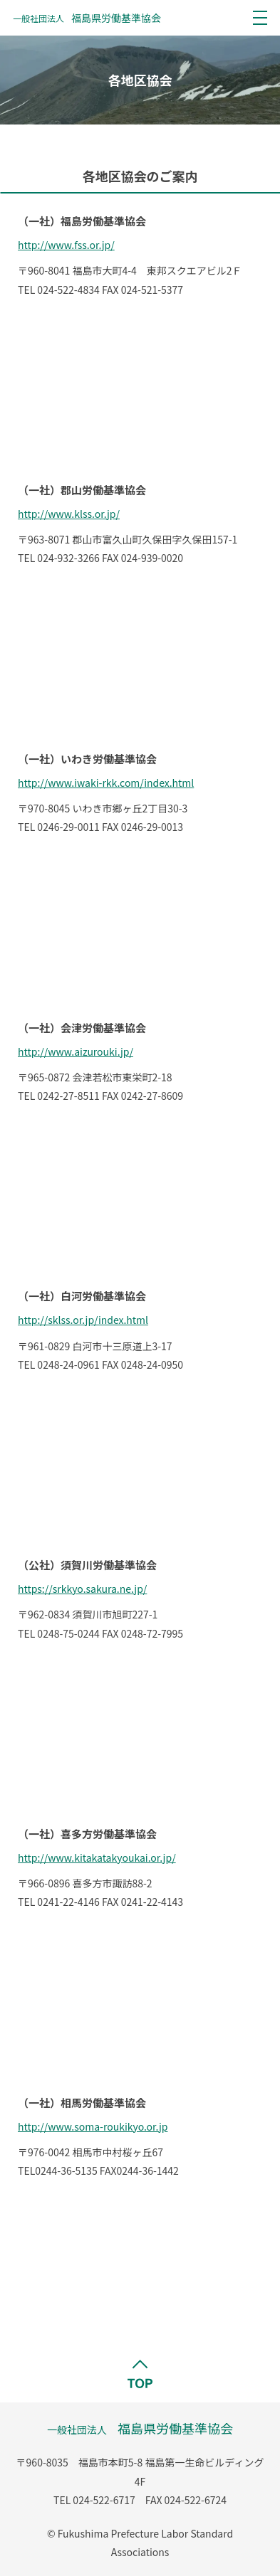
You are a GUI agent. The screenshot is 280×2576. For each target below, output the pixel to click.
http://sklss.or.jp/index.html (83, 1320)
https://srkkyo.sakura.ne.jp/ (82, 1588)
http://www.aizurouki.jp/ (75, 1051)
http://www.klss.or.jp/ (69, 514)
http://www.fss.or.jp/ (66, 245)
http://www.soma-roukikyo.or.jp (92, 2126)
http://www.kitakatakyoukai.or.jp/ (97, 1857)
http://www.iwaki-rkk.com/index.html (106, 782)
